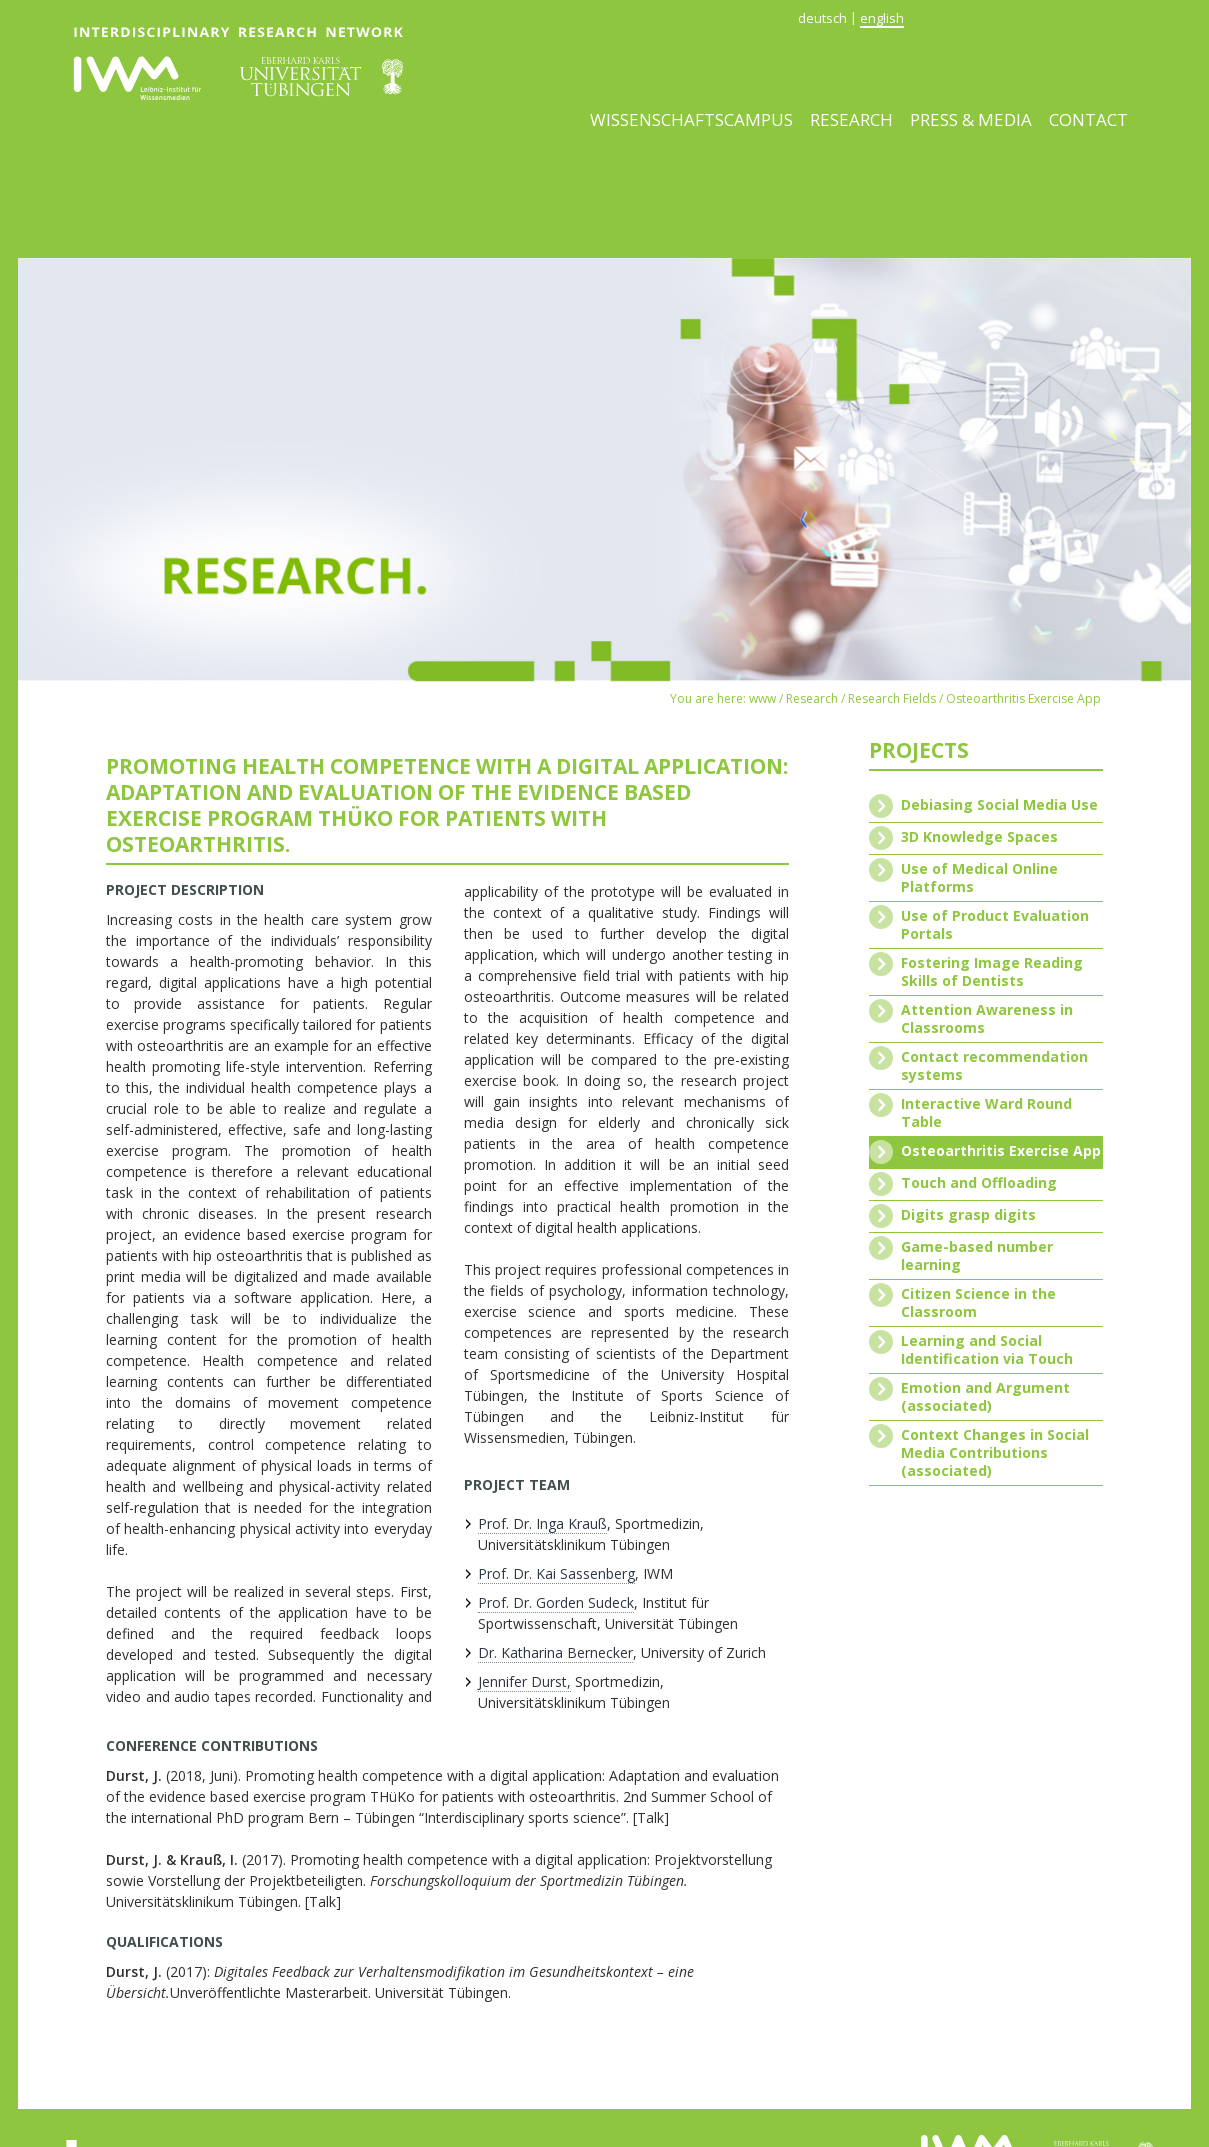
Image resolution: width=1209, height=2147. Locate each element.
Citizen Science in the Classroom (978, 1303)
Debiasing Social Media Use (999, 805)
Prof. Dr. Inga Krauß (542, 1523)
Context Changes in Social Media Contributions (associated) (995, 1453)
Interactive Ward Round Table (986, 1113)
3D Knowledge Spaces (979, 837)
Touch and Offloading (979, 1183)
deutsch (822, 18)
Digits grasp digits (968, 1215)
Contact (1088, 119)
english (882, 18)
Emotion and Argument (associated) (985, 1397)
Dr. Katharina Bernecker (555, 1652)
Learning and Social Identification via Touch (987, 1350)
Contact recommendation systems (994, 1066)
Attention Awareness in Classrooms (987, 1019)
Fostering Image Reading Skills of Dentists (992, 972)
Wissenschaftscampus (691, 119)
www (762, 698)
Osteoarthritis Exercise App (1023, 698)
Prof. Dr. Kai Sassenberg (556, 1573)
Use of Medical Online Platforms (979, 878)
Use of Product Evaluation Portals (995, 925)
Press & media (971, 119)
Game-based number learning (977, 1256)
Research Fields (892, 698)
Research (851, 119)
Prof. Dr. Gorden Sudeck (556, 1602)
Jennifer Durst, (524, 1681)
